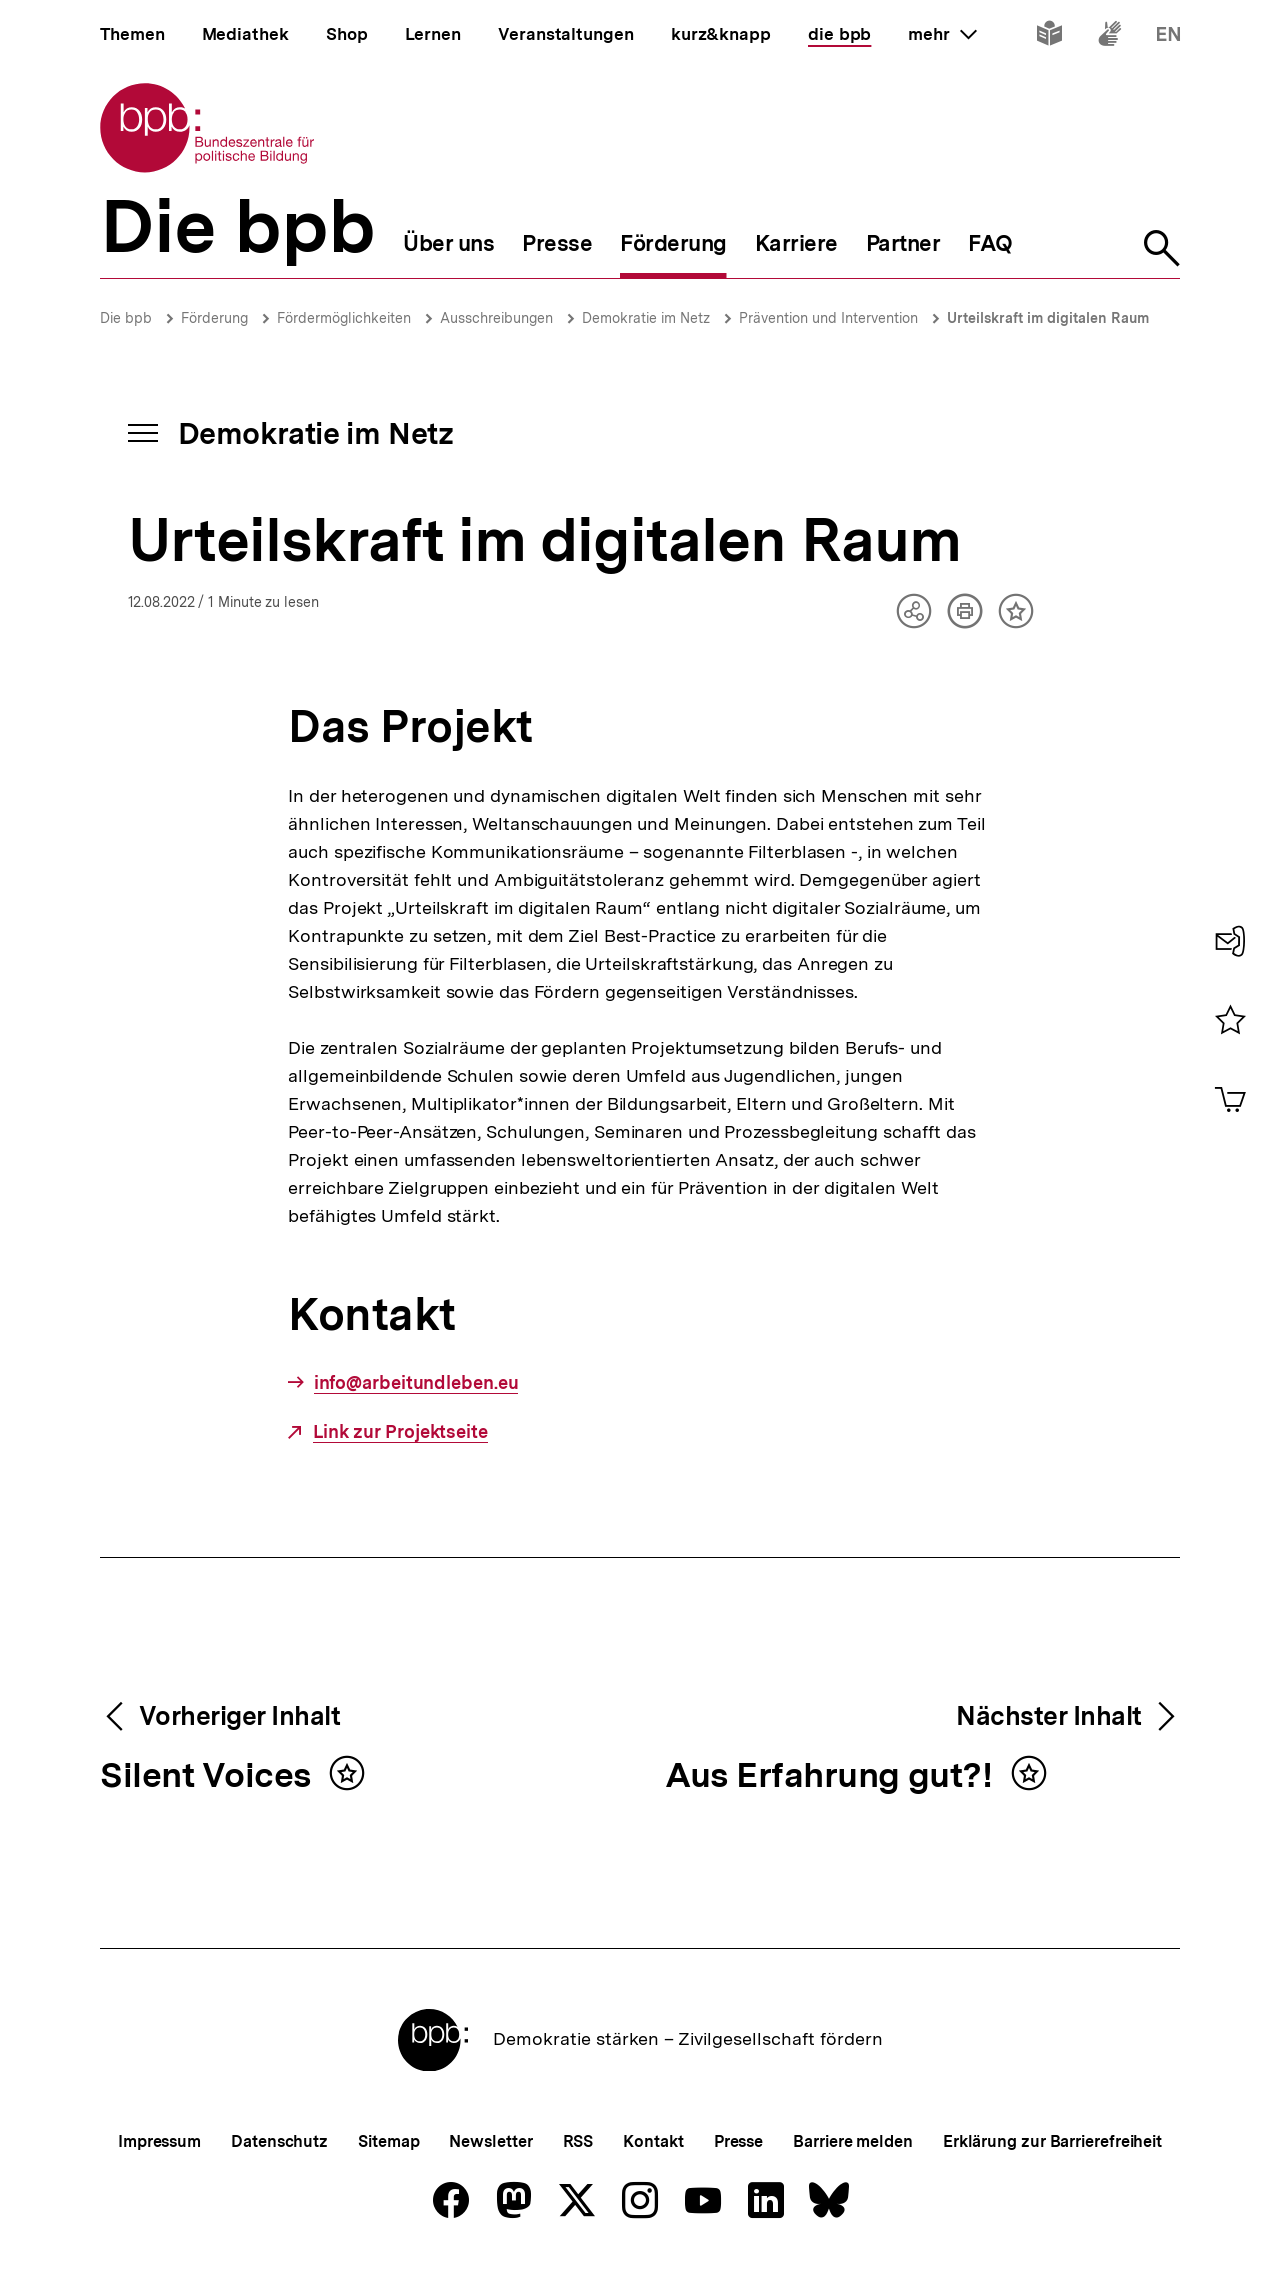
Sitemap (388, 2141)
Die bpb (126, 318)
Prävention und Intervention (828, 318)
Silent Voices (210, 1776)
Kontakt (653, 2141)
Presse (738, 2141)
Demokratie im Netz (646, 318)
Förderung (214, 318)
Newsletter (490, 2141)
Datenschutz (279, 2141)
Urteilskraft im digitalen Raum (1048, 318)
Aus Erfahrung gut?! (833, 1776)
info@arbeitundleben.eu (416, 1383)
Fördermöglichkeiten (344, 318)
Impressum (159, 2141)
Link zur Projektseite (400, 1432)
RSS (578, 2141)
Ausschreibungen (496, 318)
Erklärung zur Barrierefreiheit (1052, 2141)
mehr (942, 34)
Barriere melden (853, 2141)
